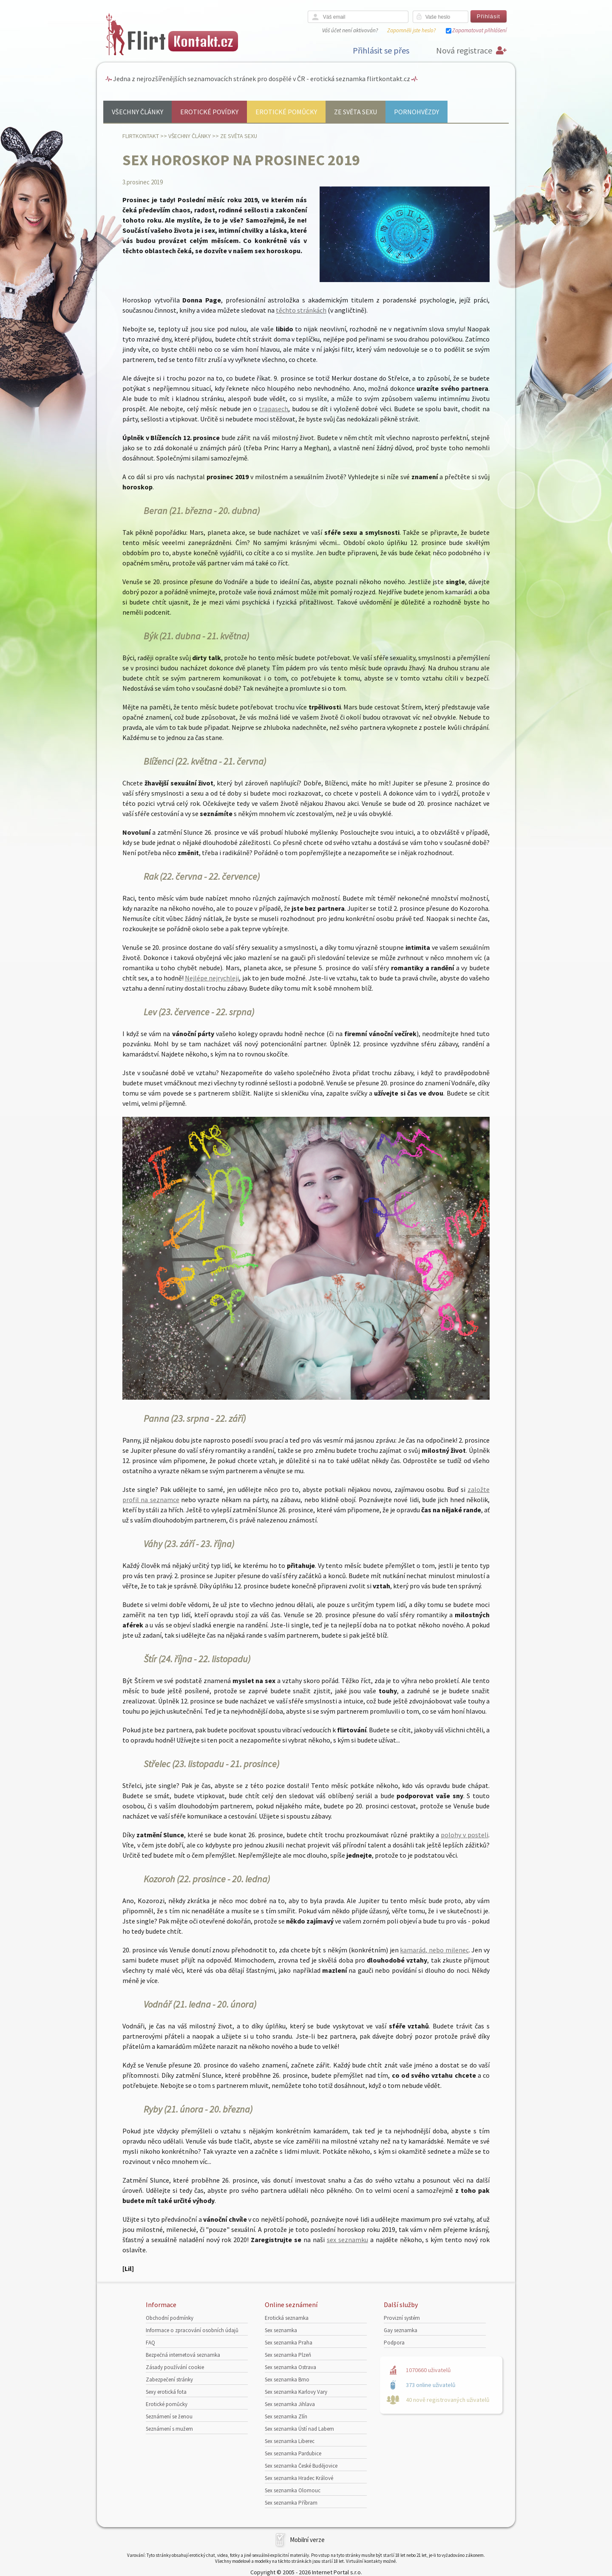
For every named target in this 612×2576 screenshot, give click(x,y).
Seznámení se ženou (169, 2416)
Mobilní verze (307, 2540)
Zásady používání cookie (175, 2367)
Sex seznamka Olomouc (292, 2490)
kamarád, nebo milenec (434, 1950)
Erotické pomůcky (286, 111)
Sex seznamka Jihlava (290, 2404)
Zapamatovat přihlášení (479, 30)
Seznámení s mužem (169, 2428)
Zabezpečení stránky (169, 2379)
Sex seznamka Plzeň (288, 2355)
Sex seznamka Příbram (291, 2502)
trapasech (273, 408)
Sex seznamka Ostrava (290, 2367)
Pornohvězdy (416, 111)
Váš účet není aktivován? (350, 30)
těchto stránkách (301, 310)
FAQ (150, 2342)
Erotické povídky (209, 111)
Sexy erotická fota (166, 2391)
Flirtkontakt (140, 136)
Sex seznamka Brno (287, 2379)
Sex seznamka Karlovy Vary (296, 2391)
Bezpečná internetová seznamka (183, 2355)
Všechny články (137, 111)
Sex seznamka (281, 2330)
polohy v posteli (464, 1834)
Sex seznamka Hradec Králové (299, 2478)
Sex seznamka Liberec (289, 2441)
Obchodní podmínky (169, 2318)
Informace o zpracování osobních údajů (192, 2330)
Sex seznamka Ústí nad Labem (299, 2428)
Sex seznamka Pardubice (293, 2453)
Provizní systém (402, 2318)
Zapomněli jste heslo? (411, 30)
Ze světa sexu (355, 111)
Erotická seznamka (287, 2318)
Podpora (394, 2342)
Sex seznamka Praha (288, 2342)
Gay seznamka (400, 2330)
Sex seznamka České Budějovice (301, 2465)
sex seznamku (347, 2239)
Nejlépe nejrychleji (212, 978)
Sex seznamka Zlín (286, 2416)
